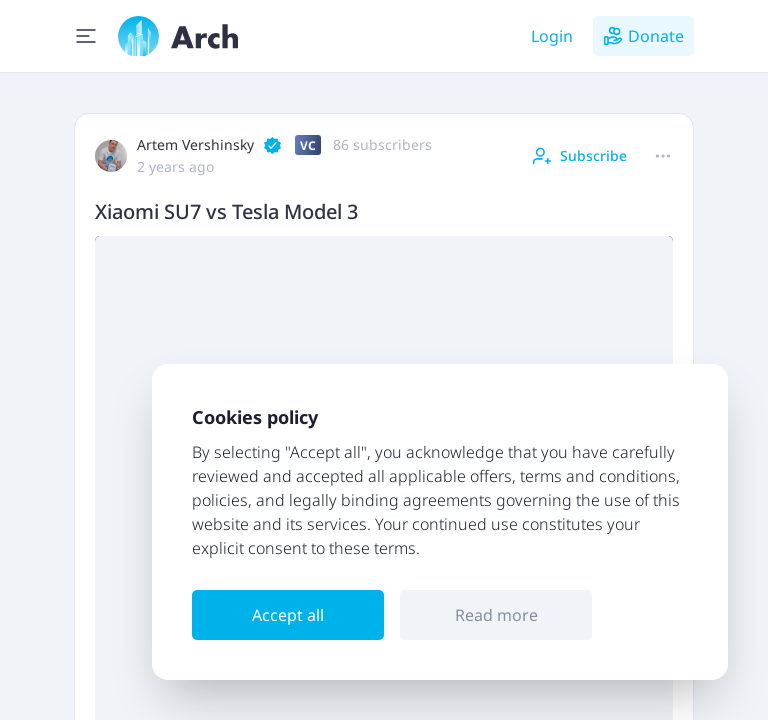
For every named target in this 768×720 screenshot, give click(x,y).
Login (552, 36)
